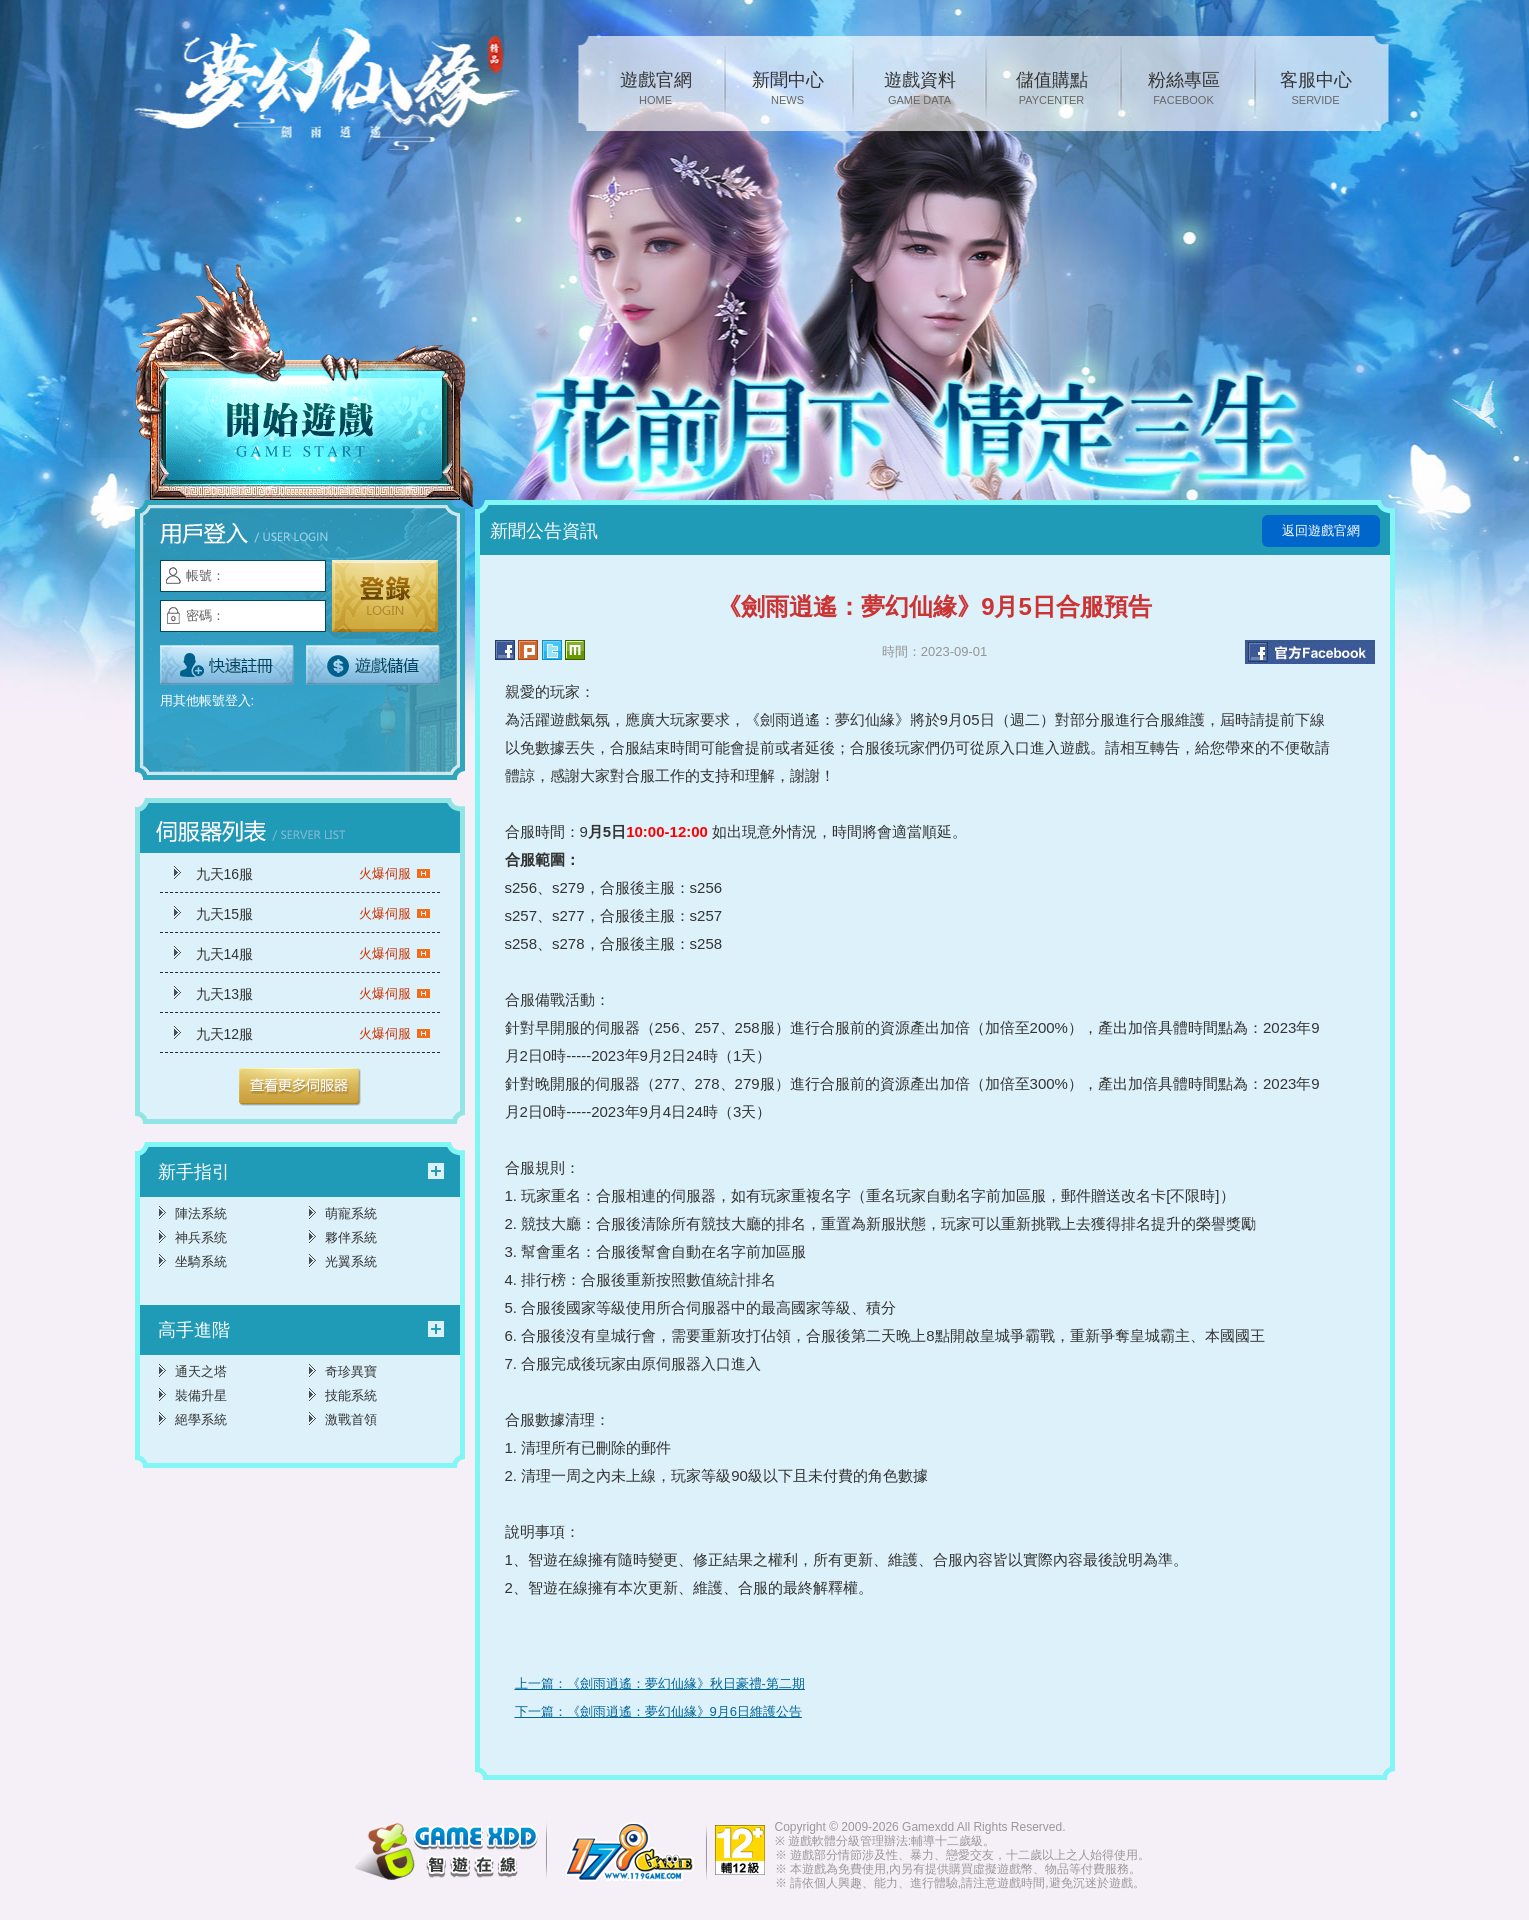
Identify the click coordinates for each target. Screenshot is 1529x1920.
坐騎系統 (201, 1261)
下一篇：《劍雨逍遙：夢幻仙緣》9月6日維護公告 (658, 1711)
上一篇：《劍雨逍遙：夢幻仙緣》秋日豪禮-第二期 (660, 1683)
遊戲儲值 (373, 665)
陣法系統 (201, 1213)
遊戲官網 (656, 90)
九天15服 (313, 914)
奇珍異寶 (351, 1371)
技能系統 (351, 1395)
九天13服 (313, 994)
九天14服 (313, 954)
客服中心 (1316, 90)
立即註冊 (227, 665)
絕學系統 (201, 1419)
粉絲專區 (1184, 90)
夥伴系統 (351, 1237)
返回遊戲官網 (1321, 530)
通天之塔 (201, 1371)
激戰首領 (351, 1419)
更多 (300, 1087)
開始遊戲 (305, 387)
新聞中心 (788, 90)
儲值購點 (1052, 90)
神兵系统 (201, 1237)
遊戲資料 (920, 90)
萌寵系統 (351, 1213)
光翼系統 (351, 1261)
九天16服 (313, 874)
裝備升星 (201, 1395)
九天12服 (313, 1034)
